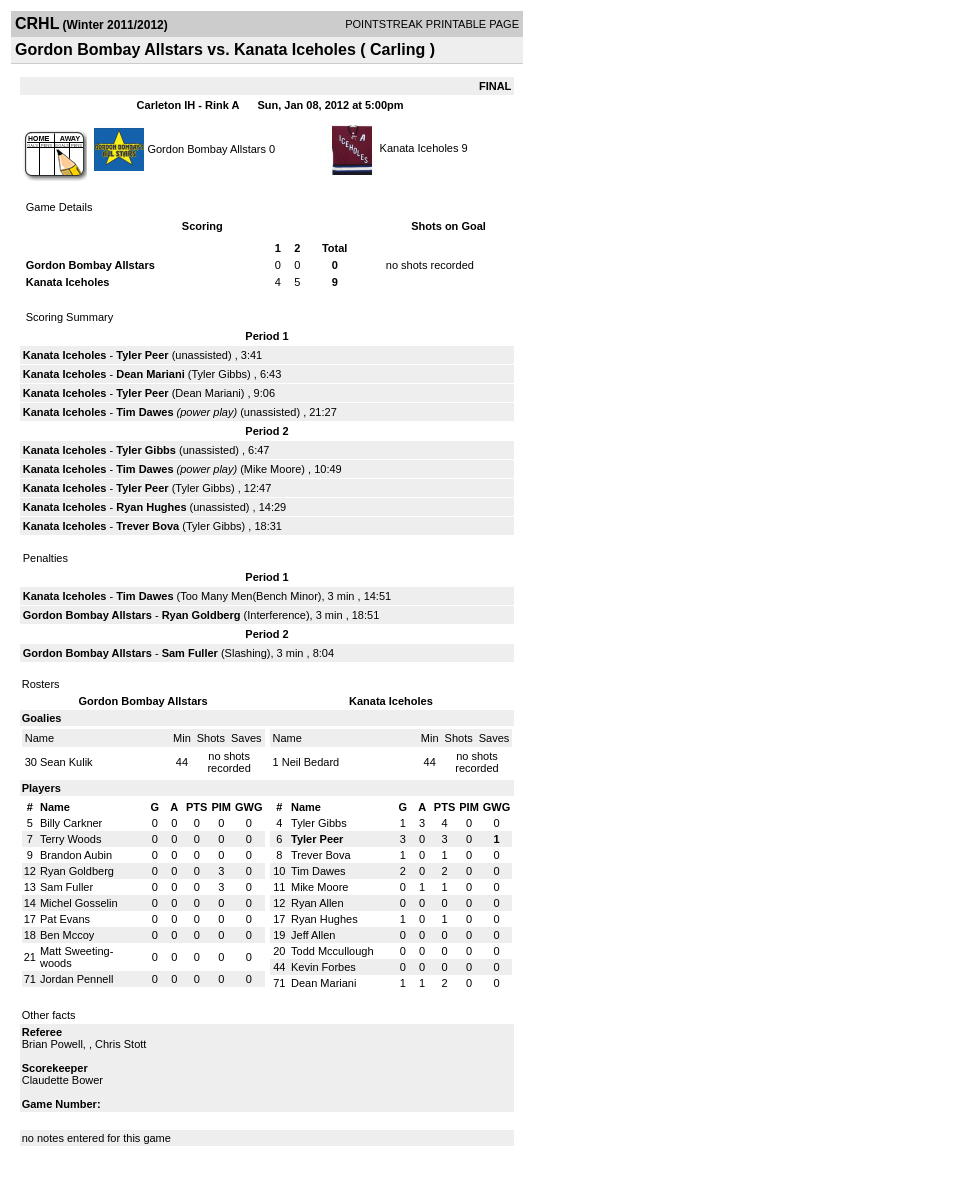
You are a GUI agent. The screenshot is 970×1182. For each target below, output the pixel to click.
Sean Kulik (66, 762)
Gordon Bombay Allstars (206, 148)
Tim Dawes (144, 412)
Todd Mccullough (332, 951)
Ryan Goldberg (201, 615)
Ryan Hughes (151, 507)
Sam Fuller (190, 653)
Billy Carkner (71, 823)
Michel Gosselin (79, 903)
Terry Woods (71, 839)
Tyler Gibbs (219, 374)
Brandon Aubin (76, 855)
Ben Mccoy (67, 935)
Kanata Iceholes (419, 148)
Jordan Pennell (76, 979)
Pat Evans (65, 919)
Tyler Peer (142, 355)
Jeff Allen (313, 935)
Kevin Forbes (323, 967)
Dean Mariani (150, 374)
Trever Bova (147, 526)
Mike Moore (272, 469)
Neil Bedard (310, 762)
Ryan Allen (317, 903)
